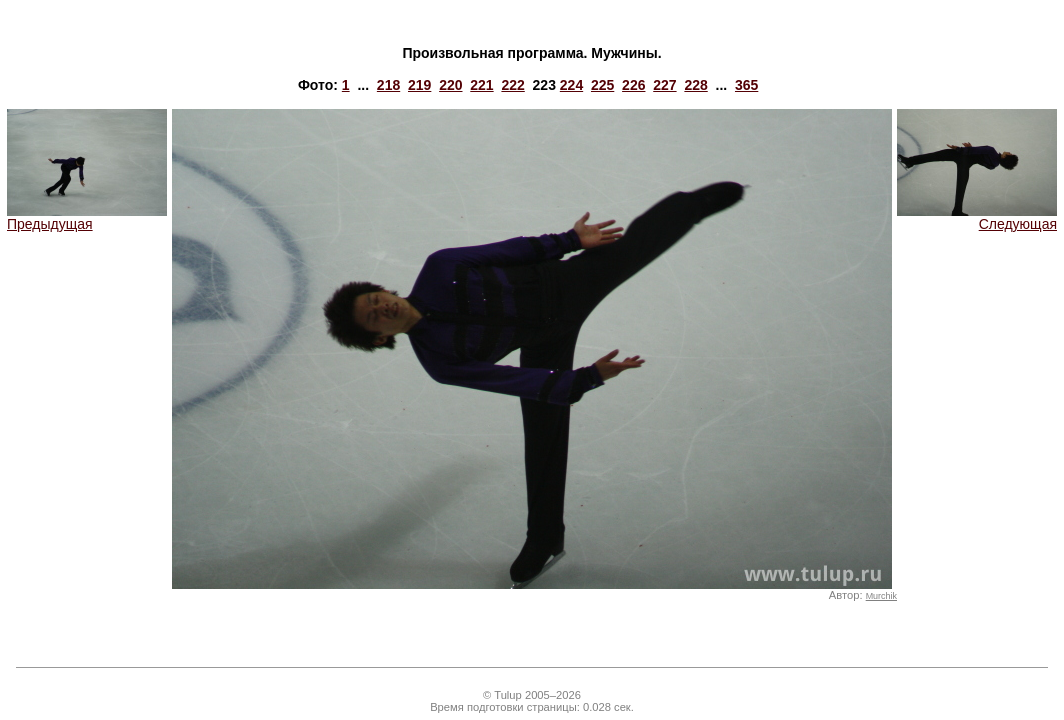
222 (512, 85)
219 (419, 85)
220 (450, 85)
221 (481, 85)
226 (633, 85)
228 (695, 85)
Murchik (881, 596)
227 (664, 85)
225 (602, 85)
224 (571, 85)
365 (746, 85)
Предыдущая (87, 217)
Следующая (977, 217)
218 (388, 85)
